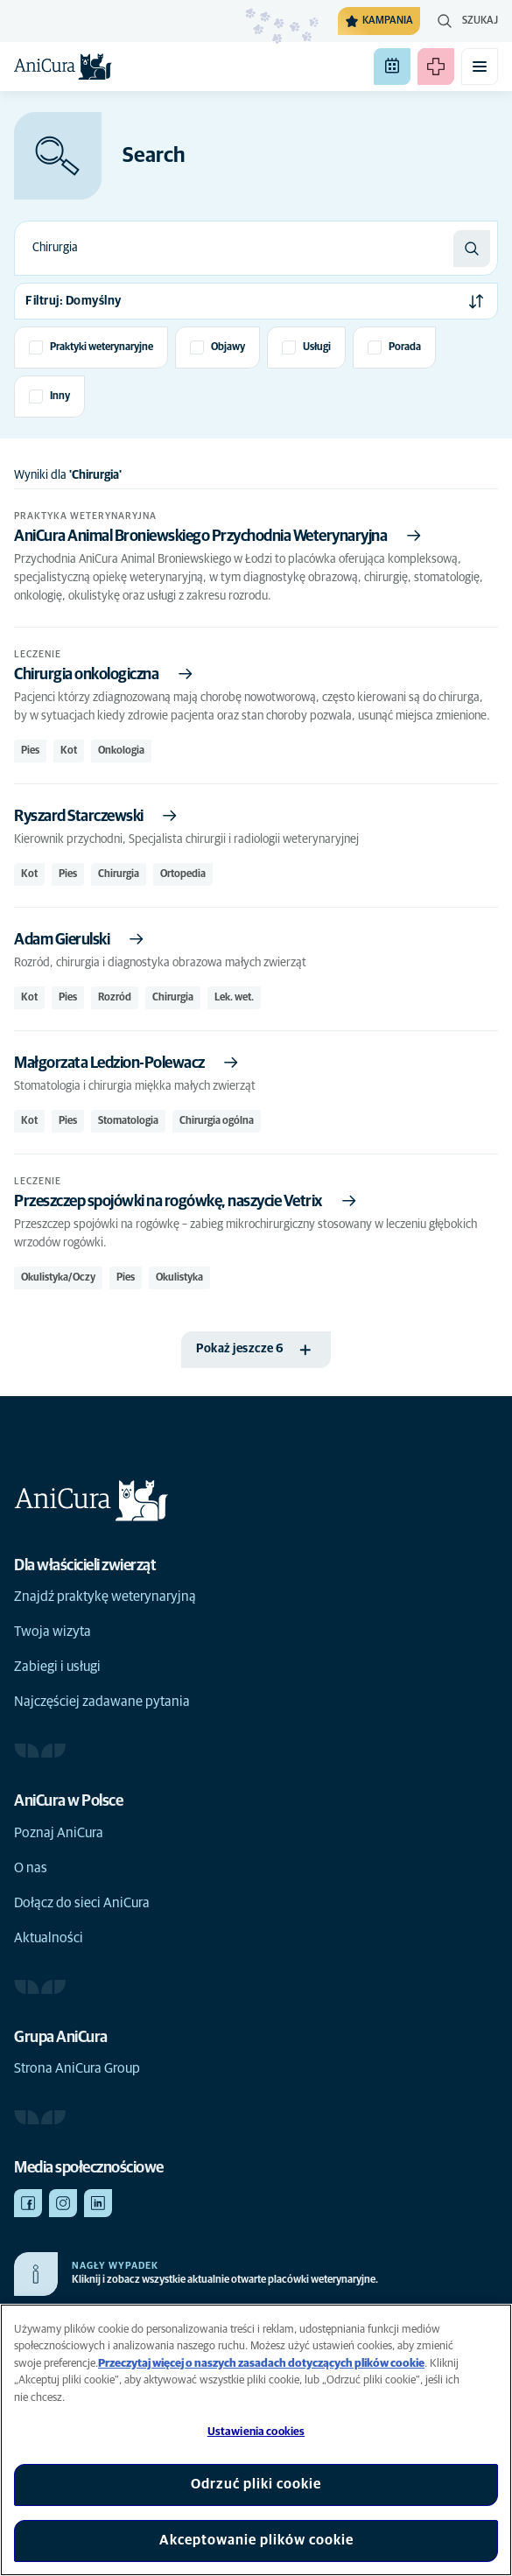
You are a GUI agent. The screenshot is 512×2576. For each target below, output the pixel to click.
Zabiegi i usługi (57, 1667)
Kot (68, 751)
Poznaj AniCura (58, 1833)
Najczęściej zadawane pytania (102, 1702)
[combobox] (234, 248)
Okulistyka (179, 1278)
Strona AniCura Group (77, 2068)
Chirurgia (118, 874)
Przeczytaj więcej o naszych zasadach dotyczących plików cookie (261, 2363)
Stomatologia (128, 1121)
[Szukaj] (471, 248)
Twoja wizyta (52, 1632)
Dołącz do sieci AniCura (82, 1903)
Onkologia (121, 751)
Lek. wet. (234, 998)
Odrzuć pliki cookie (256, 2484)
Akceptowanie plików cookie (256, 2540)
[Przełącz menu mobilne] (479, 66)
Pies (30, 751)
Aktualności (48, 1938)
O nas (30, 1868)
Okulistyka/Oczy (58, 1278)
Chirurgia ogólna (216, 1121)
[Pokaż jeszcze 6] (256, 1349)
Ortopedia (183, 874)
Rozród (114, 998)
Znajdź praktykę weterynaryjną (105, 1597)
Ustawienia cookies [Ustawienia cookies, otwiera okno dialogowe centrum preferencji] (256, 2432)
